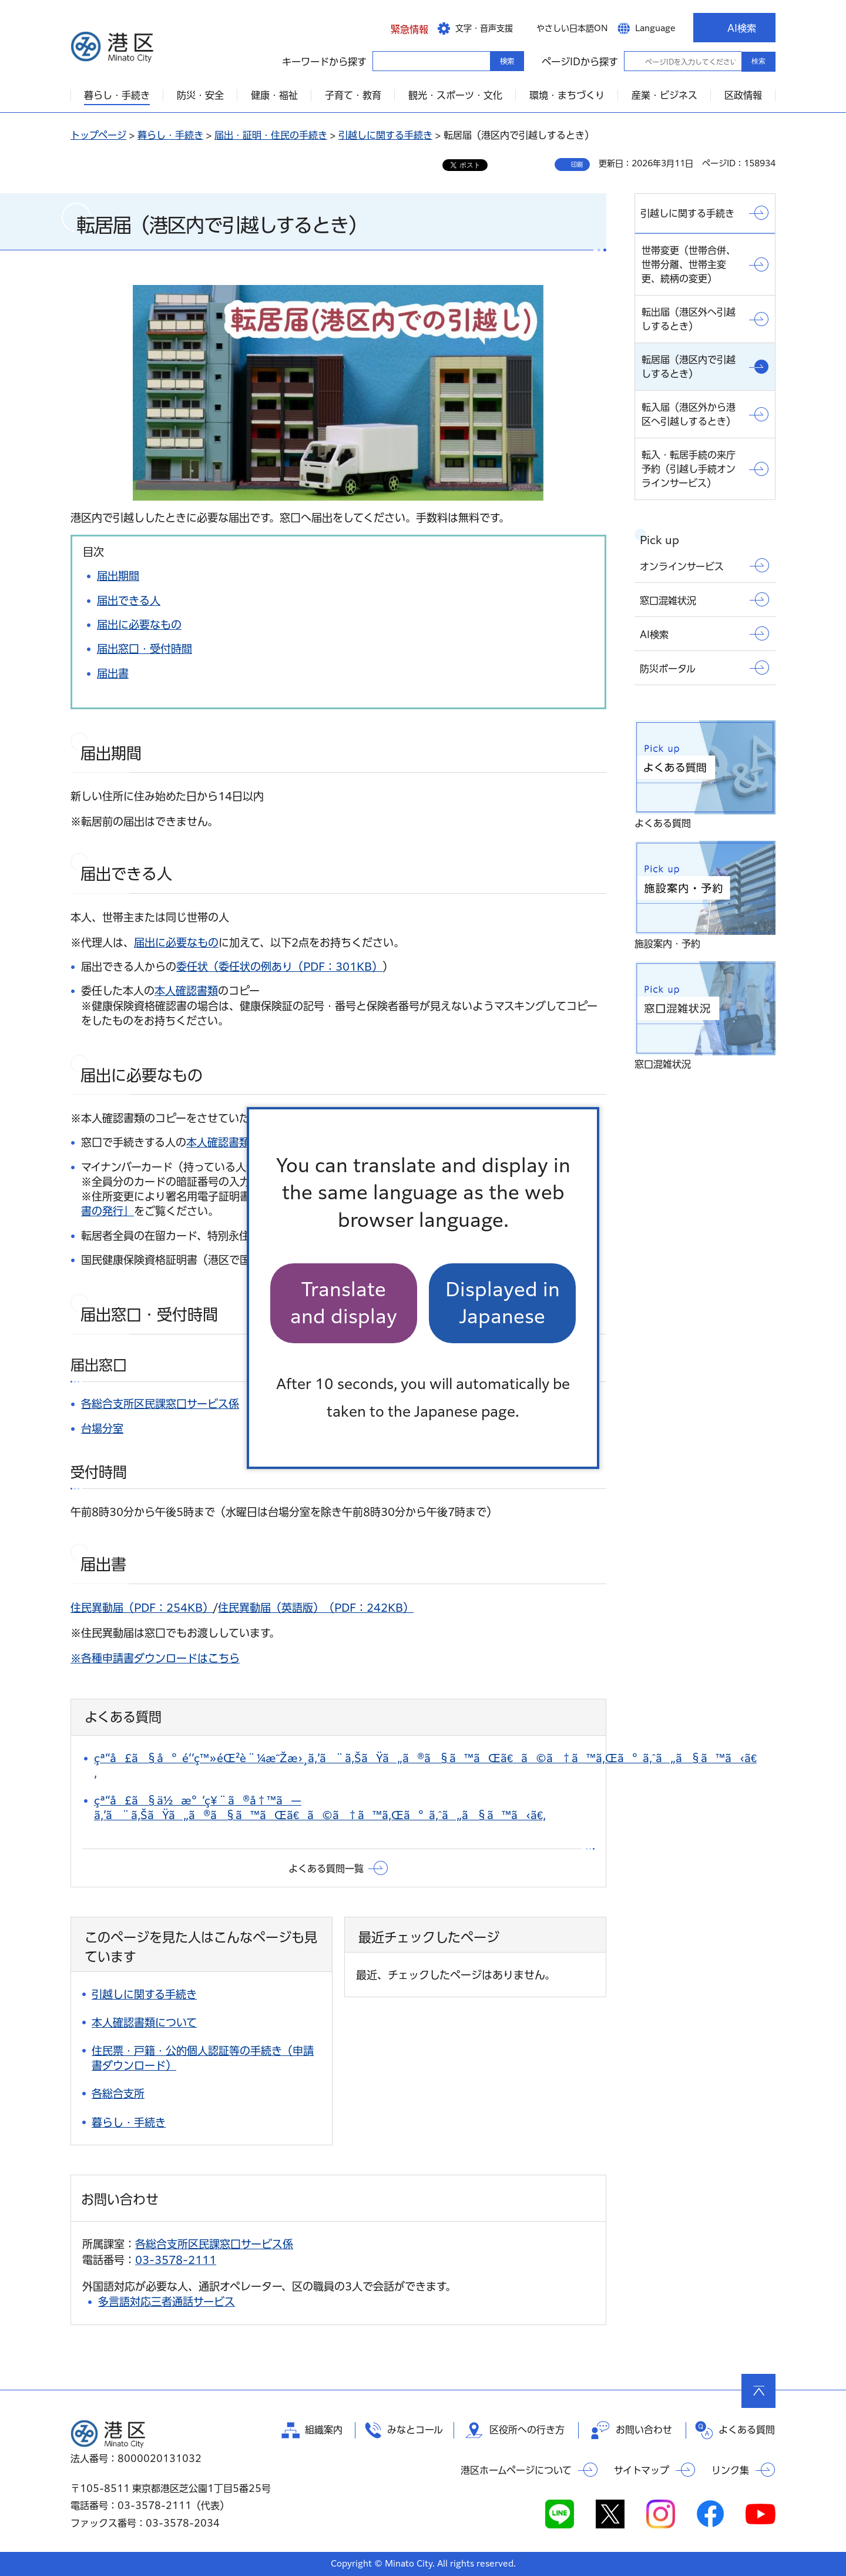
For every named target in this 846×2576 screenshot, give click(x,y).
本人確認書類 (186, 990)
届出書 (113, 673)
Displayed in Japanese (502, 1303)
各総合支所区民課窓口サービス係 (160, 1403)
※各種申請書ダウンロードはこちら (155, 1658)
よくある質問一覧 (326, 1868)
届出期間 (118, 576)
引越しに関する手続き (385, 135)
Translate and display (343, 1303)
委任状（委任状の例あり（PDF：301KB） (279, 966)
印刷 (577, 164)
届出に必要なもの (139, 624)
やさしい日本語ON (572, 28)
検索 (758, 61)
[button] (400, 27)
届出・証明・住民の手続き (270, 135)
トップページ (98, 135)
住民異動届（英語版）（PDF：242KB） (316, 1607)
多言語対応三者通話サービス (166, 2301)
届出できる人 (128, 600)
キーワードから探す (383, 60)
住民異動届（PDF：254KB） (141, 1607)
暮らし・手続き (170, 135)
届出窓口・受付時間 (144, 648)
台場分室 (102, 1428)
